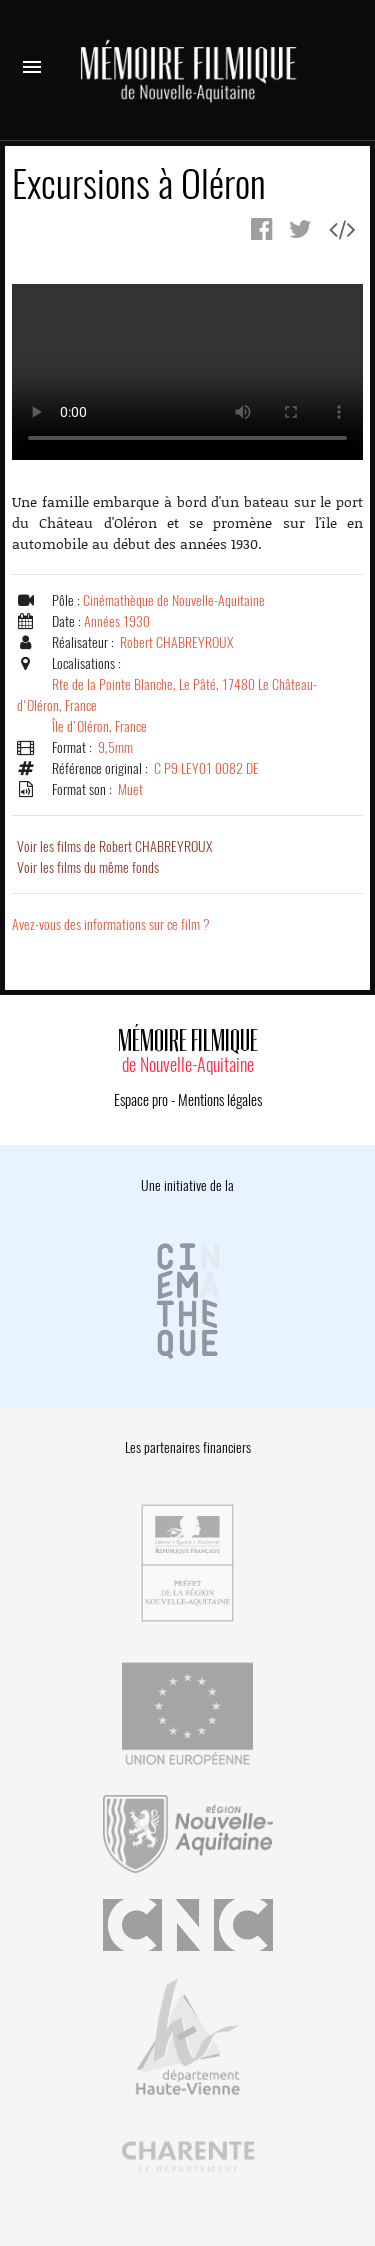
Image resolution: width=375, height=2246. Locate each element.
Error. (187, 372)
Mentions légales (220, 1100)
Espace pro (141, 1100)
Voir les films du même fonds (88, 867)
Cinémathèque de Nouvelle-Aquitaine (174, 600)
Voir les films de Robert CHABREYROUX (114, 846)
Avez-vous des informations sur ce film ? (111, 924)
